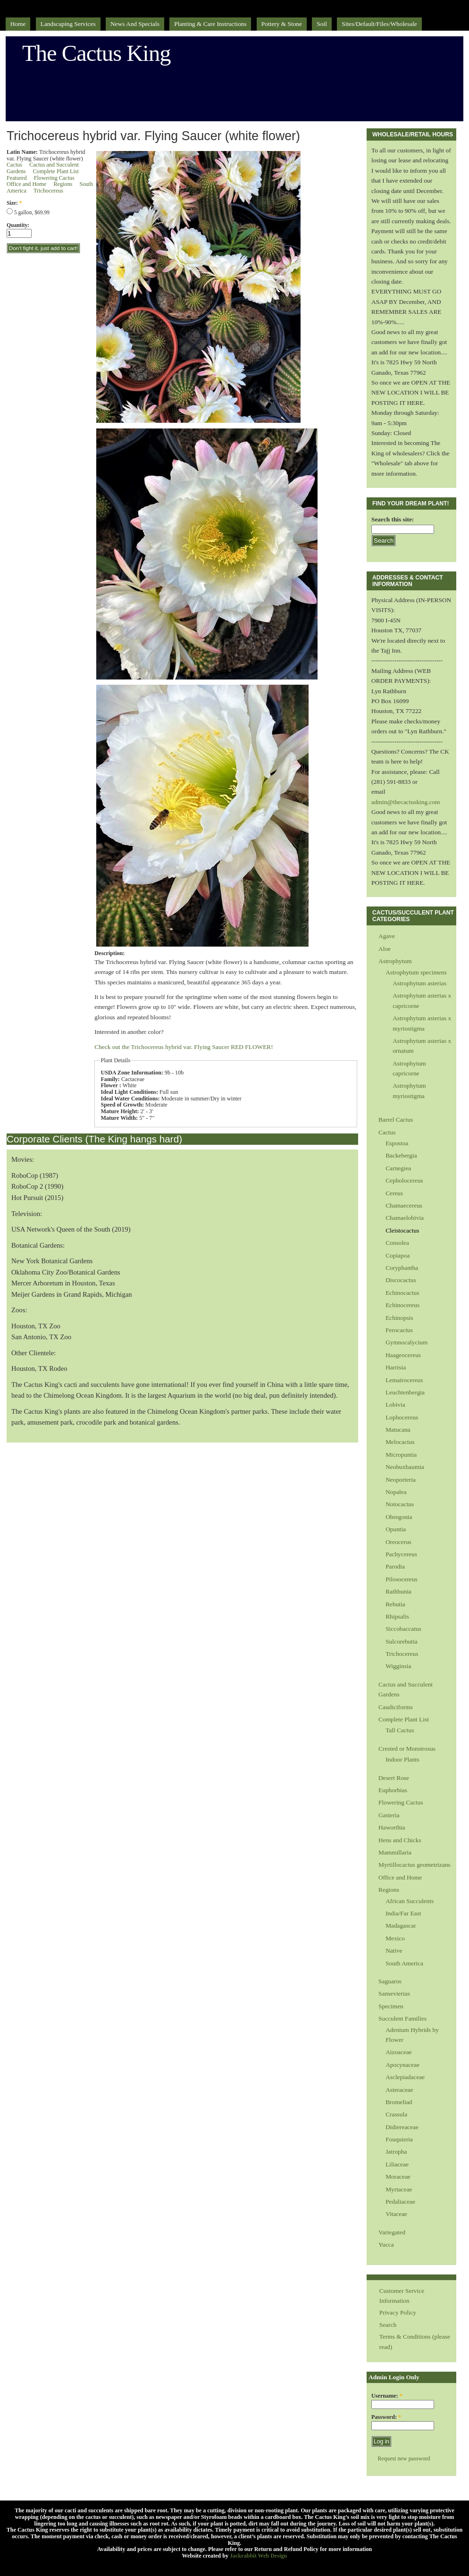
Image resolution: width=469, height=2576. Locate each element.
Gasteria (389, 1815)
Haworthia (391, 1827)
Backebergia (401, 1155)
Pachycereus (401, 1554)
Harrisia (395, 1367)
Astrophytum (395, 961)
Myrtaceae (398, 2189)
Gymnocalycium (406, 1342)
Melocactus (400, 1441)
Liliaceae (397, 2164)
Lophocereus (401, 1417)
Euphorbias (392, 1790)
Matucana (397, 1429)
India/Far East (403, 1913)
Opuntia (395, 1529)
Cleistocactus (402, 1230)
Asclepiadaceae (405, 2077)
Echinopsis (399, 1317)
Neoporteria (400, 1479)
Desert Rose (393, 1777)
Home (18, 23)
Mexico (395, 1938)
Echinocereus (402, 1305)
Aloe (384, 948)
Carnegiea (398, 1168)
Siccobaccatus (403, 1628)
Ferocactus (399, 1330)
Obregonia (398, 1516)
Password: (386, 2417)
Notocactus (399, 1504)
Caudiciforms (395, 1707)
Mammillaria (394, 1852)
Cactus (14, 164)
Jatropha (396, 2151)
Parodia (395, 1566)
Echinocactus (402, 1292)
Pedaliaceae (400, 2201)
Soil (322, 23)
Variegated (391, 2232)
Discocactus (400, 1280)
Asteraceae (399, 2089)
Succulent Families (402, 2018)
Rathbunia (398, 1591)
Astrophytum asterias (419, 983)
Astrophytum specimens (416, 972)
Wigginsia (398, 1666)
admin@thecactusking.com (405, 802)
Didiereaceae (402, 2127)
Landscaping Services (68, 23)
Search (387, 2324)
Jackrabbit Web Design (258, 2555)
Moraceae (397, 2176)
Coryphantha (401, 1267)
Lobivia (395, 1404)
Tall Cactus (399, 1730)
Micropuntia (401, 1454)
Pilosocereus (401, 1579)
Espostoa (396, 1143)
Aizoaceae (398, 2052)
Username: (386, 2396)
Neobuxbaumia (404, 1466)
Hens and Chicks (399, 1840)
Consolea (397, 1242)
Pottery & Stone (281, 23)
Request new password (403, 2458)
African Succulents (409, 1901)
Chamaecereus (403, 1205)
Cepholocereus (404, 1180)
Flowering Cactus (54, 178)
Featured (17, 178)
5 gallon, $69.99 (28, 212)
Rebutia (395, 1604)
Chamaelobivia (404, 1217)
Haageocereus (403, 1355)
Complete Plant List (56, 171)
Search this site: (392, 519)
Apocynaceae (402, 2064)
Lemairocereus (404, 1380)
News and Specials (134, 23)
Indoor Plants (402, 1759)
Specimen (390, 2006)
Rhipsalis (397, 1616)
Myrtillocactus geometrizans (414, 1864)
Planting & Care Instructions (210, 23)
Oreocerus (398, 1541)
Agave (386, 936)
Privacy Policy (397, 2312)
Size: (14, 203)
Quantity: (18, 225)
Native (393, 1950)
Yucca (386, 2244)
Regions (62, 184)
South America (404, 1963)
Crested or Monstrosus (407, 1748)
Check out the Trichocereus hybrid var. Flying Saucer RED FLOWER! (183, 1046)
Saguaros (390, 1981)
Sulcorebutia (401, 1641)
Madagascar (400, 1925)
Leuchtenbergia (405, 1392)
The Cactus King (96, 53)
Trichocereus (48, 190)
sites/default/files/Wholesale (379, 23)
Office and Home (26, 184)
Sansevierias (394, 1993)
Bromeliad (398, 2102)
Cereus (394, 1193)
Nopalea (396, 1491)
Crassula (396, 2114)
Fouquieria (399, 2139)
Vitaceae (396, 2213)
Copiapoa (397, 1255)
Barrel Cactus (395, 1119)
